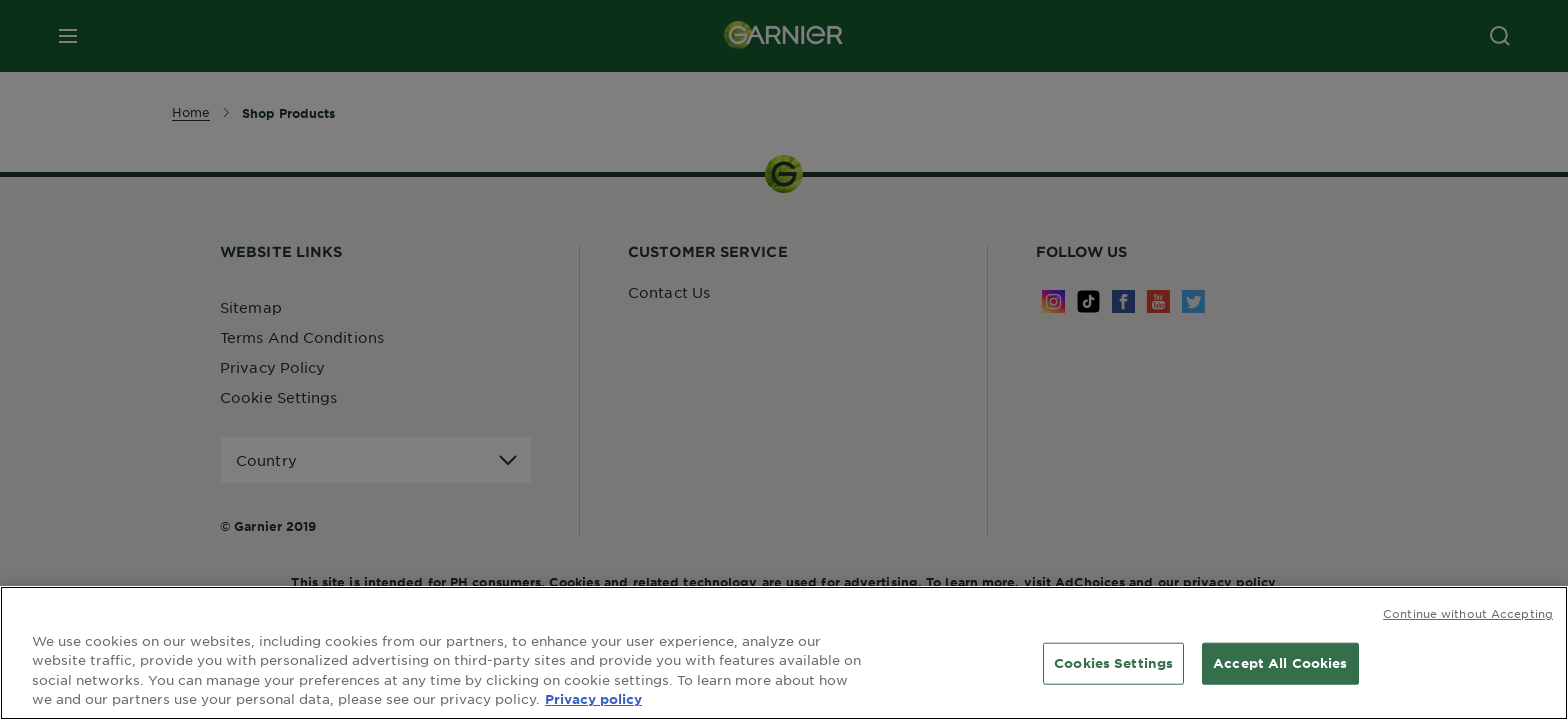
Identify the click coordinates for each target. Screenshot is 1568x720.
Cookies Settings (1113, 663)
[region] (784, 653)
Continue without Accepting (1468, 613)
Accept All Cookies (1280, 663)
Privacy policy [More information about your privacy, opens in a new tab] (593, 699)
